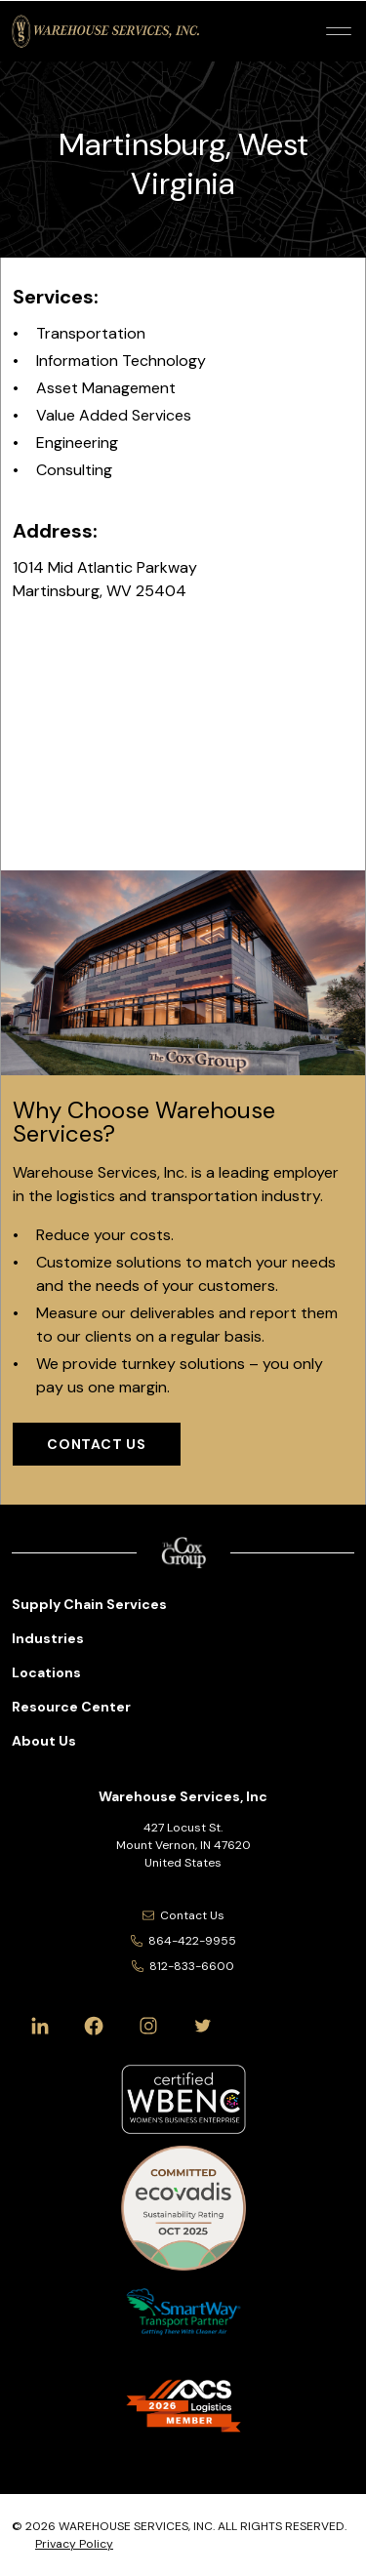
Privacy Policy (74, 2544)
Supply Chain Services (89, 1604)
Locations (46, 1672)
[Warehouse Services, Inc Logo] (105, 31)
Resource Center (71, 1706)
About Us (44, 1741)
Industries (48, 1638)
